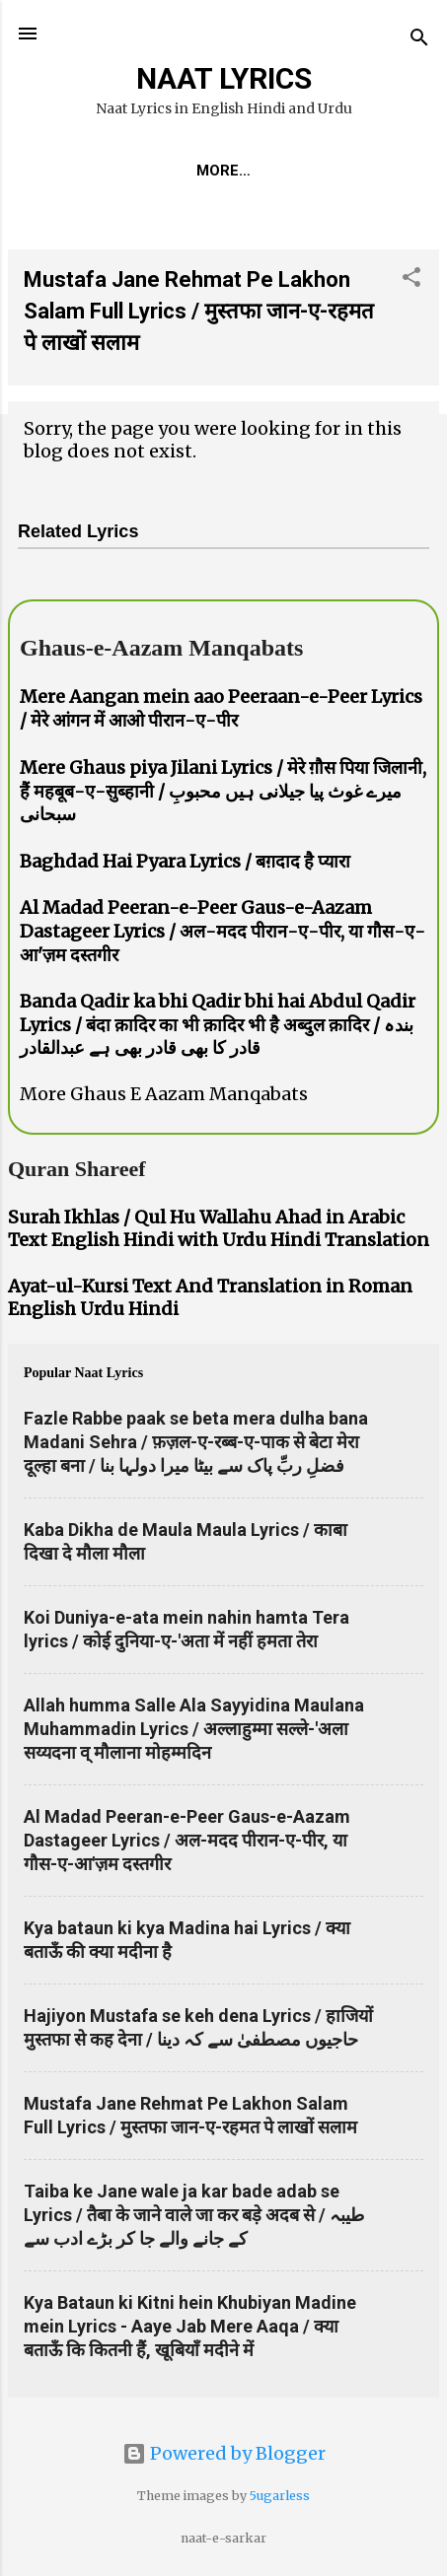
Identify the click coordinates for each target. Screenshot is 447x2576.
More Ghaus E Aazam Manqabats (164, 1097)
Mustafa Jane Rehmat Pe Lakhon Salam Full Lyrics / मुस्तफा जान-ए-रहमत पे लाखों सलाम (199, 315)
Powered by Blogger (224, 2454)
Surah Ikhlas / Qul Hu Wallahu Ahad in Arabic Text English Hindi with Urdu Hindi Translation (218, 1232)
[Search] (419, 40)
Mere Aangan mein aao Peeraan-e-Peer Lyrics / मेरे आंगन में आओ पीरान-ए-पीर (221, 712)
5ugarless (280, 2495)
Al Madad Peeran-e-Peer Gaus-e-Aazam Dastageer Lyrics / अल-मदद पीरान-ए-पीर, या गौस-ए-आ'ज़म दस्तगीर (222, 935)
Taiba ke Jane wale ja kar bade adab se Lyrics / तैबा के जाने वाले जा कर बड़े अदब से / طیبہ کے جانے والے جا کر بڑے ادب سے (194, 2219)
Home (98, 170)
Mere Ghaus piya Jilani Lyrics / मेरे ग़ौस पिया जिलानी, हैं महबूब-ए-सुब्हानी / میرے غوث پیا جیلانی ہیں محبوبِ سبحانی (223, 794)
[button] (411, 284)
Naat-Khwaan (315, 170)
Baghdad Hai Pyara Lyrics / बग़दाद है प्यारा (185, 865)
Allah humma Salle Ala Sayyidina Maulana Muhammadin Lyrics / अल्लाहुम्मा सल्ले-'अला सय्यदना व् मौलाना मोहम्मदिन (194, 1733)
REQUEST (190, 170)
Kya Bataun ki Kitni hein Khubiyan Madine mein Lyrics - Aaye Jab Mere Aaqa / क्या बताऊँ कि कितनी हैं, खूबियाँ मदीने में (190, 2330)
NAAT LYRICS (224, 78)
